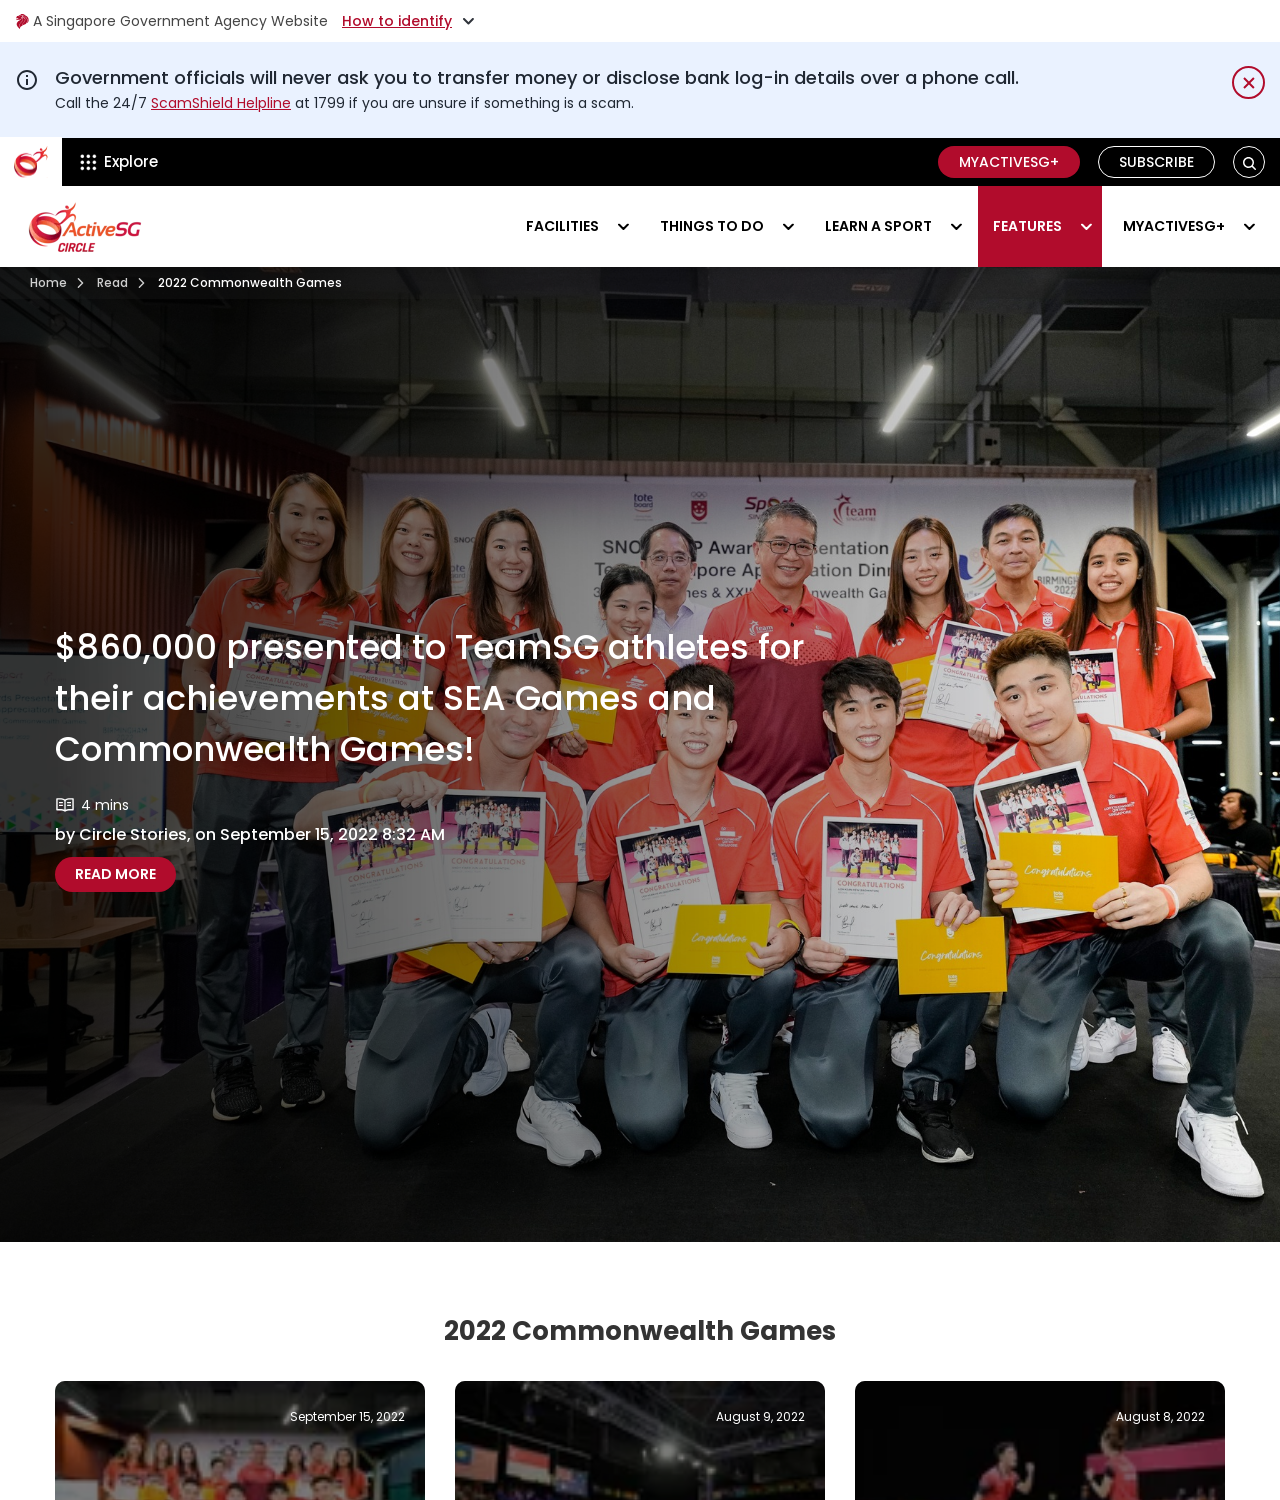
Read (112, 282)
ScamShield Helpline (221, 103)
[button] (1249, 162)
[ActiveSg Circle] (31, 162)
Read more (125, 873)
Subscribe (1156, 162)
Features (1027, 226)
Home (48, 282)
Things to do (712, 226)
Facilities (562, 226)
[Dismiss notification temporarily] (1248, 82)
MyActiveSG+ (1009, 162)
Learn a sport (878, 226)
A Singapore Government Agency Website (171, 21)
